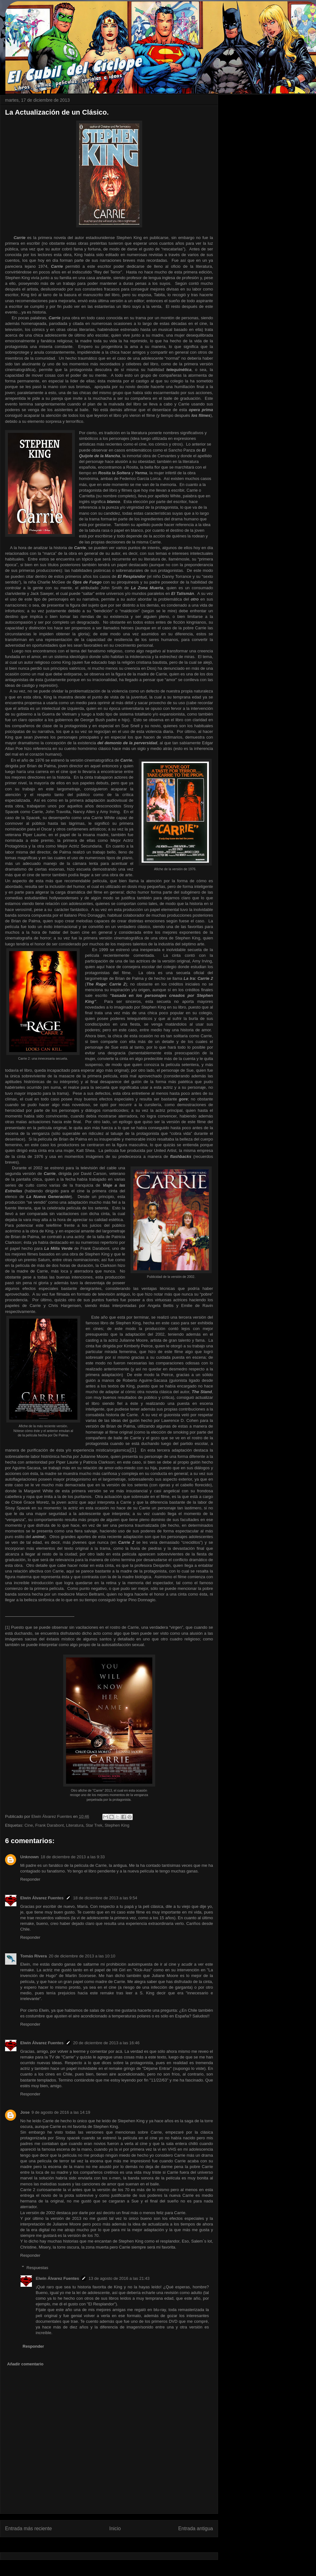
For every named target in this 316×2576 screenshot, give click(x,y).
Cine (28, 1825)
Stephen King (117, 1825)
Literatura (74, 1825)
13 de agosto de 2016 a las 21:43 (118, 2278)
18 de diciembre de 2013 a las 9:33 (73, 1856)
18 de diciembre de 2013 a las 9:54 (105, 1898)
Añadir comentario (25, 2364)
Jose (25, 2112)
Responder (30, 1879)
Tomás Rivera (33, 1956)
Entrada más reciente (28, 2528)
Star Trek (94, 1825)
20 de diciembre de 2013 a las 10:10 (82, 1956)
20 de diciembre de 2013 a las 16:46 (106, 2042)
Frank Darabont (49, 1825)
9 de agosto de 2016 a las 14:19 (61, 2112)
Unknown (29, 1856)
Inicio (115, 2528)
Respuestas (37, 2267)
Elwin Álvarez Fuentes (42, 1898)
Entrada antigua (195, 2528)
